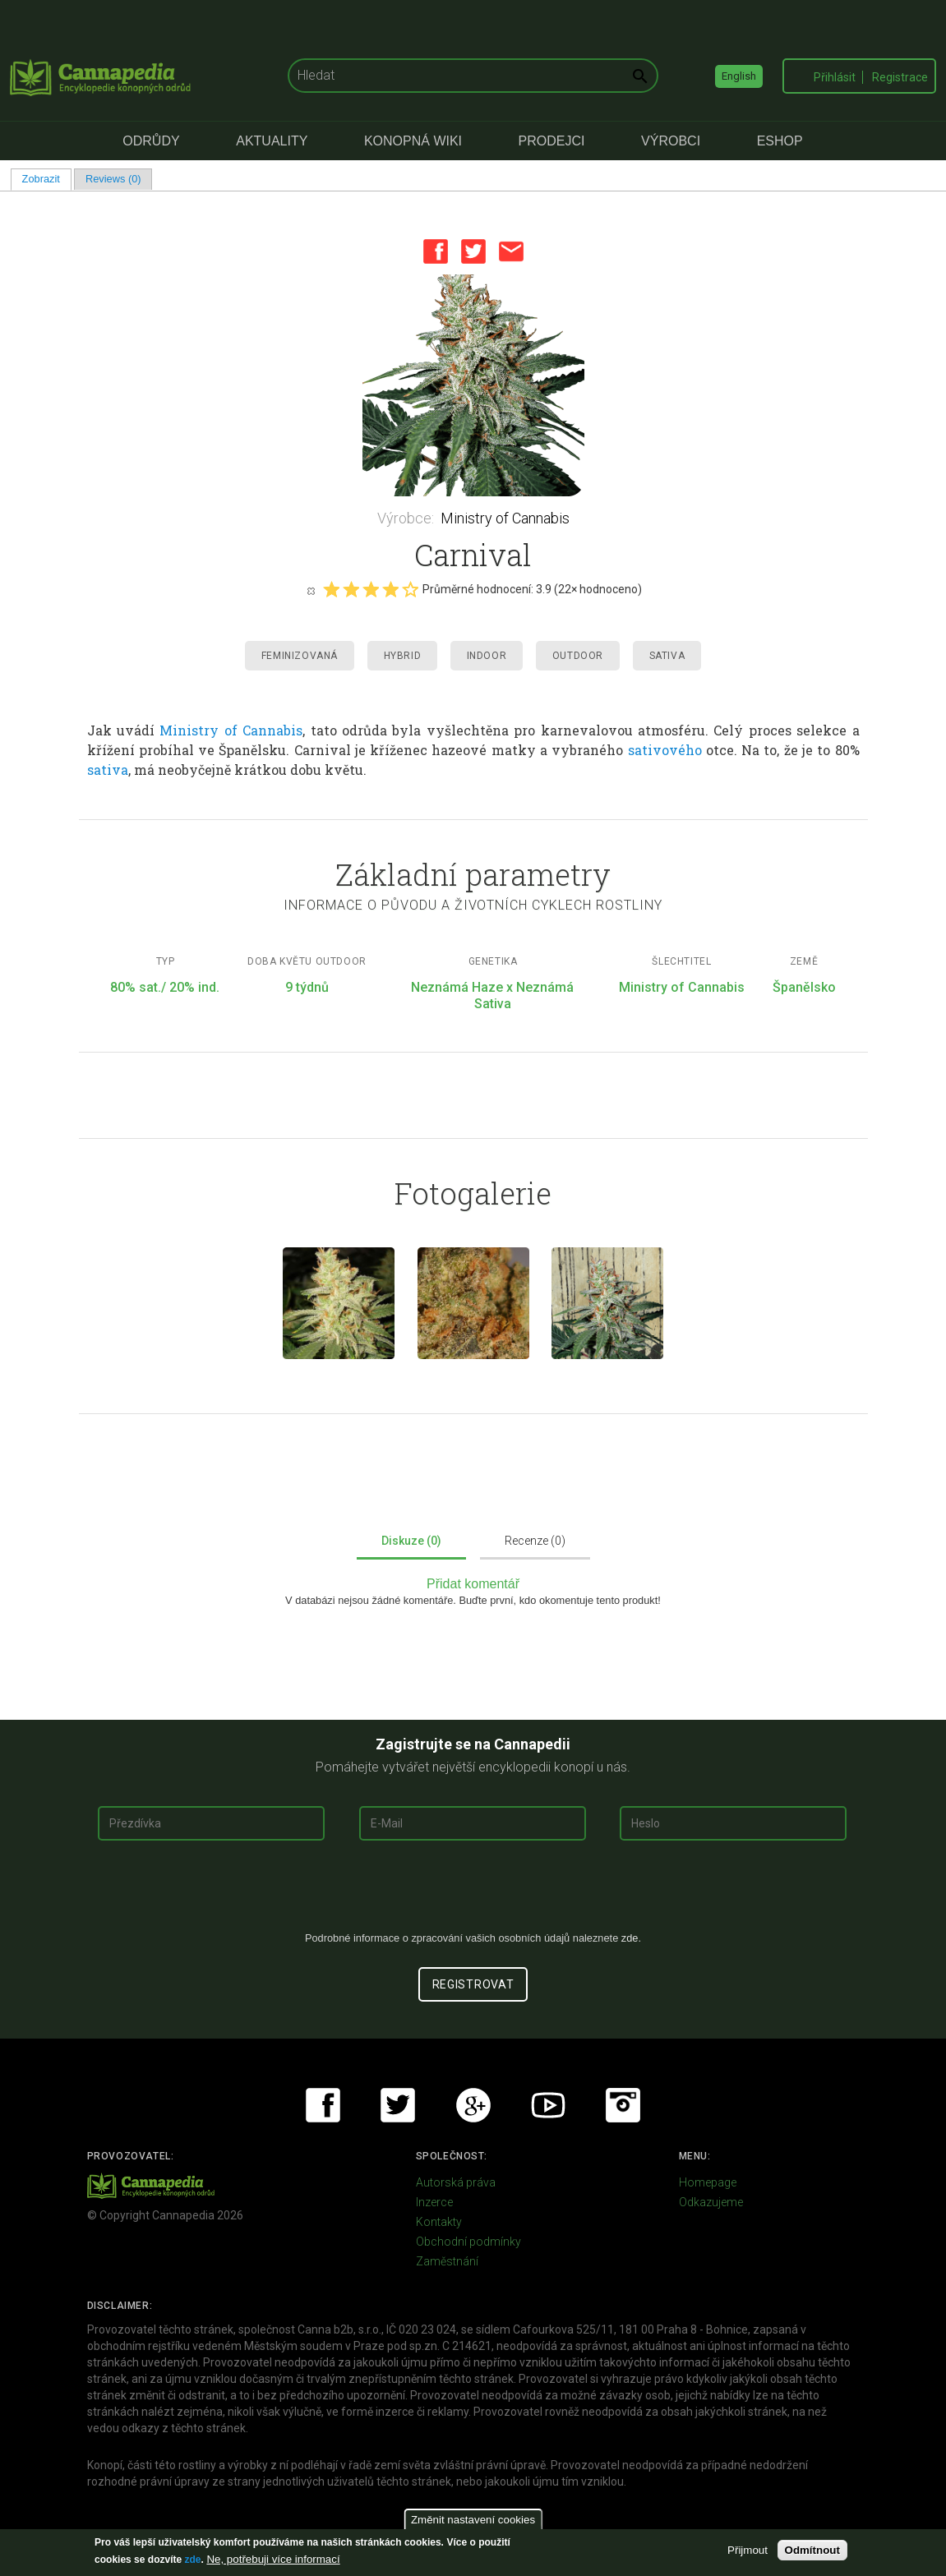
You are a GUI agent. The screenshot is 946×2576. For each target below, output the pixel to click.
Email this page (511, 251)
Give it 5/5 (410, 589)
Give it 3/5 (370, 589)
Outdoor (577, 655)
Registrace (900, 77)
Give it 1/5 (331, 589)
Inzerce (434, 2202)
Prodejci (552, 141)
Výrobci (670, 141)
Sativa (667, 655)
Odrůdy (150, 141)
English (739, 76)
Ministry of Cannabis (505, 518)
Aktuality (271, 141)
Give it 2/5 (351, 589)
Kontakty (439, 2221)
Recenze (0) (535, 1540)
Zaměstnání (447, 2261)
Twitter (473, 251)
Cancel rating (310, 590)
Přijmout (747, 2550)
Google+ (473, 2105)
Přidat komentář (473, 1584)
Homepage (707, 2182)
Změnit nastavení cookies (473, 2520)
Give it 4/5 (390, 589)
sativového (665, 749)
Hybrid (403, 655)
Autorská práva (456, 2182)
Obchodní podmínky (468, 2241)
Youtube (548, 2105)
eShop (780, 141)
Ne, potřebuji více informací (272, 2559)
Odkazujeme (711, 2202)
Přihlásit (835, 77)
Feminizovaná (299, 655)
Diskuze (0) (411, 1540)
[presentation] (473, 1892)
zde (192, 2559)
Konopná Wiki (413, 141)
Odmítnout (812, 2550)
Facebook (435, 251)
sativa (107, 769)
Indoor (487, 655)
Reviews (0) (113, 179)
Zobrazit (47, 179)
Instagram (623, 2105)
